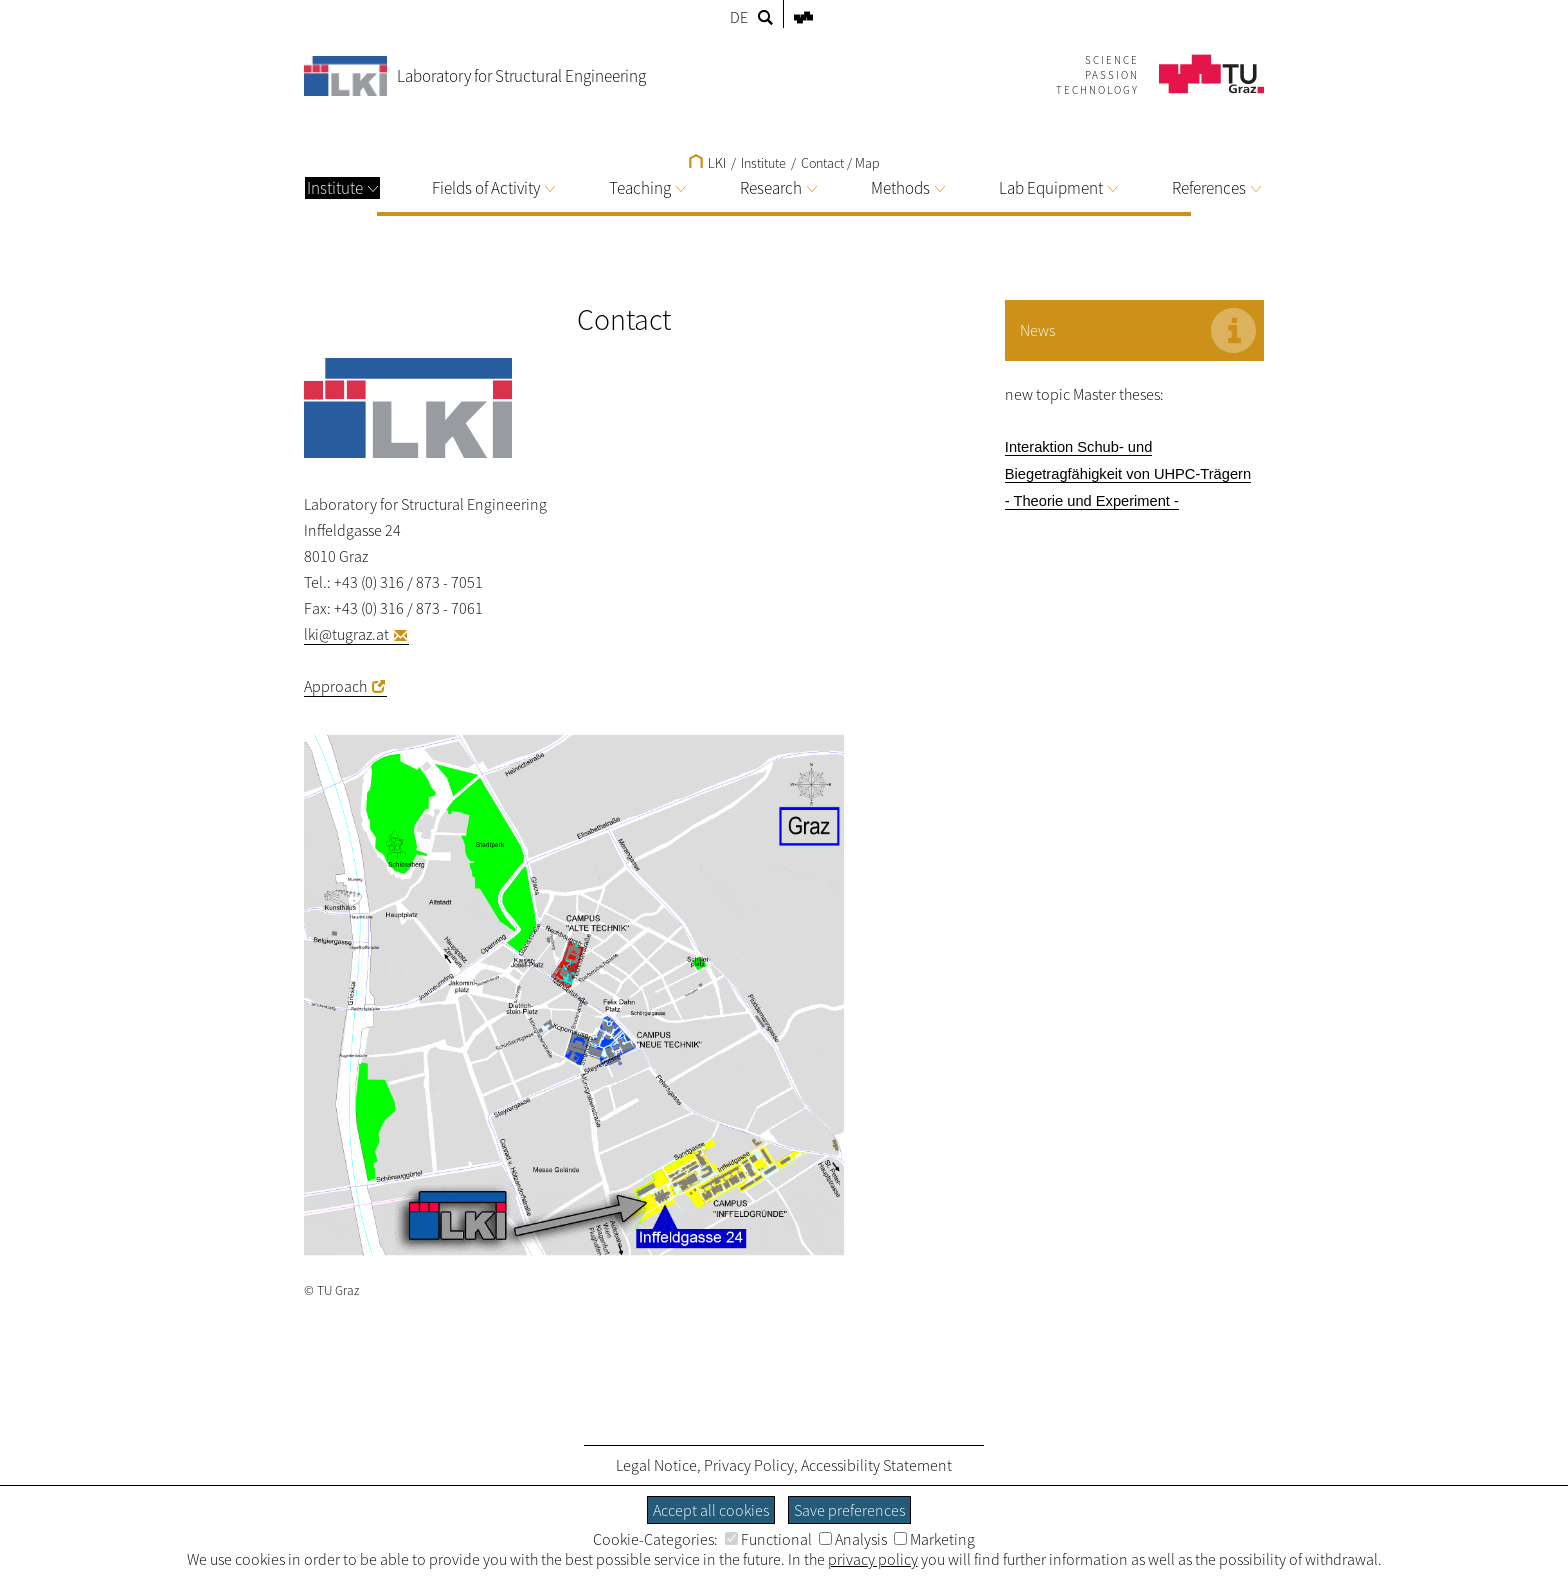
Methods (908, 188)
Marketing (934, 1539)
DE (739, 17)
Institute (342, 188)
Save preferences (849, 1510)
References (1216, 188)
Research (778, 188)
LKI (707, 163)
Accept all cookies (711, 1510)
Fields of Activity (493, 188)
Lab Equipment (1058, 188)
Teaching (647, 188)
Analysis (853, 1539)
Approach (335, 686)
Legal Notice (656, 1465)
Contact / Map (840, 163)
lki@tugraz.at (346, 634)
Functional (768, 1539)
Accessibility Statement (876, 1465)
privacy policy (873, 1559)
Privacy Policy (749, 1465)
